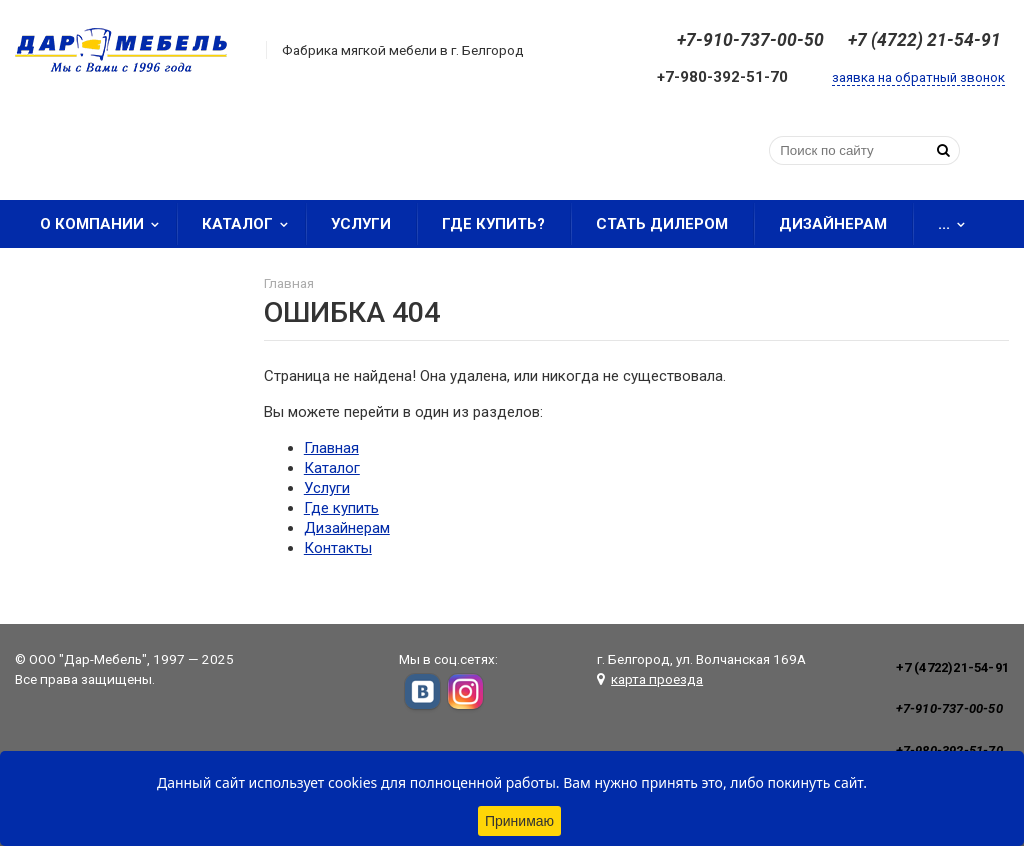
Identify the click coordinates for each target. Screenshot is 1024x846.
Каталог (251, 224)
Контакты (338, 548)
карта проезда (657, 679)
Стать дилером (662, 224)
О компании (106, 224)
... (958, 224)
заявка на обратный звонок (918, 77)
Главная (331, 448)
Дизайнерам (833, 224)
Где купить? (493, 224)
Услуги (361, 224)
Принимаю (519, 821)
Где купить (341, 508)
